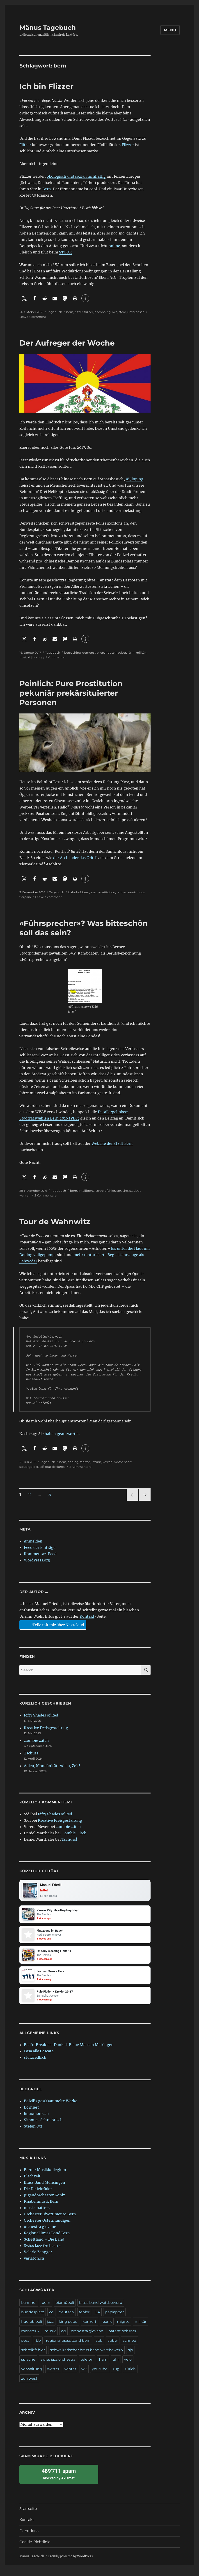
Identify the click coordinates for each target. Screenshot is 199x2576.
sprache (122, 1190)
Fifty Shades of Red (41, 1715)
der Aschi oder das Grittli (75, 857)
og (63, 2337)
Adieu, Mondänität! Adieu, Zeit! (52, 1765)
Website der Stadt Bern (112, 1143)
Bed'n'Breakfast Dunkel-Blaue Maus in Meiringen (69, 2051)
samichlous (136, 892)
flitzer (79, 312)
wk (84, 2375)
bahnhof (74, 892)
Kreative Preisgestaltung (46, 1728)
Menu (170, 30)
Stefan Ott (33, 2132)
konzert (89, 2328)
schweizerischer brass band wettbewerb (86, 2356)
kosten (107, 1462)
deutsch (66, 2318)
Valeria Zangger (38, 2258)
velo (128, 2366)
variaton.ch (34, 2264)
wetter (53, 2375)
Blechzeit (32, 2182)
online (114, 246)
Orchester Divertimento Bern (50, 2220)
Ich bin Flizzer (46, 86)
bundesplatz (32, 2318)
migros (123, 2328)
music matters (37, 2214)
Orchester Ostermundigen (47, 2226)
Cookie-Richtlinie (34, 2548)
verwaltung (31, 2375)
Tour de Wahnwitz (54, 1221)
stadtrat (135, 1190)
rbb (37, 2347)
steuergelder (28, 1466)
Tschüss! (32, 1753)
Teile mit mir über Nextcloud (52, 1624)
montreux (30, 2337)
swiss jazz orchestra (58, 2366)
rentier (121, 892)
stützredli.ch (35, 2063)
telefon (86, 2366)
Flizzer (128, 144)
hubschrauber (115, 652)
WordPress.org (37, 1560)
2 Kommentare (45, 1195)
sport (128, 1462)
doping (73, 1462)
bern (69, 312)
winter (70, 2375)
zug (116, 2375)
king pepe (68, 2328)
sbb (99, 2347)
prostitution (106, 892)
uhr (116, 2366)
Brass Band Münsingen (44, 2188)
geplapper (114, 2318)
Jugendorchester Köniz (44, 2201)
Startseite (28, 2515)
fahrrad (85, 1462)
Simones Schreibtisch (43, 2126)
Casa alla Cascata (39, 2057)
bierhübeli (64, 2309)
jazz (50, 2328)
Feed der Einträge (39, 1547)
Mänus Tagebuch (47, 27)
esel (93, 892)
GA (97, 2318)
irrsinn (96, 1462)
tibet (22, 657)
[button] (24, 298)
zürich (130, 2375)
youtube (100, 2375)
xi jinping (35, 657)
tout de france (55, 1466)
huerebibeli (31, 2328)
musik (50, 2337)
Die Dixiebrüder (38, 2195)
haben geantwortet (62, 1433)
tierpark (25, 897)
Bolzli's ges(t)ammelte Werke (50, 2107)
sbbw (113, 2347)
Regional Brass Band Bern (47, 2239)
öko (114, 312)
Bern (46, 189)
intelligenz (86, 1190)
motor (118, 1462)
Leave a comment (32, 316)
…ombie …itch (36, 1740)
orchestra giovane (40, 2233)
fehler (84, 2318)
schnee (129, 2347)
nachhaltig (102, 312)
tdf (42, 1466)
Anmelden (33, 1541)
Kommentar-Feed (40, 1554)
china (77, 652)
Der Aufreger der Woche (67, 342)
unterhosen (135, 312)
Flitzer (25, 144)
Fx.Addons (29, 2537)
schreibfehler (105, 1190)
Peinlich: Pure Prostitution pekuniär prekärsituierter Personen (71, 693)
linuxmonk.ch (36, 2120)
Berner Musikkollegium (45, 2176)
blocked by (59, 2480)
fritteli (46, 1891)
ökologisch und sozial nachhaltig (76, 176)
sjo (130, 2356)
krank (107, 2328)
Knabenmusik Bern (41, 2207)
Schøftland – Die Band (44, 2245)
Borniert (31, 2113)
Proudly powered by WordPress (70, 2562)
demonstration (93, 652)
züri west (29, 2385)
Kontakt (87, 1616)
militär (141, 652)
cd (51, 2318)
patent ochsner (122, 2337)
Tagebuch (54, 312)
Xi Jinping (134, 479)
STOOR (65, 252)
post (25, 2347)
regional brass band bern (68, 2347)
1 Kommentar (56, 657)
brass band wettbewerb (100, 2309)
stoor (122, 312)
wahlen (24, 1195)
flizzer (88, 312)
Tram (103, 2366)
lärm (131, 652)
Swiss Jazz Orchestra (42, 2252)
